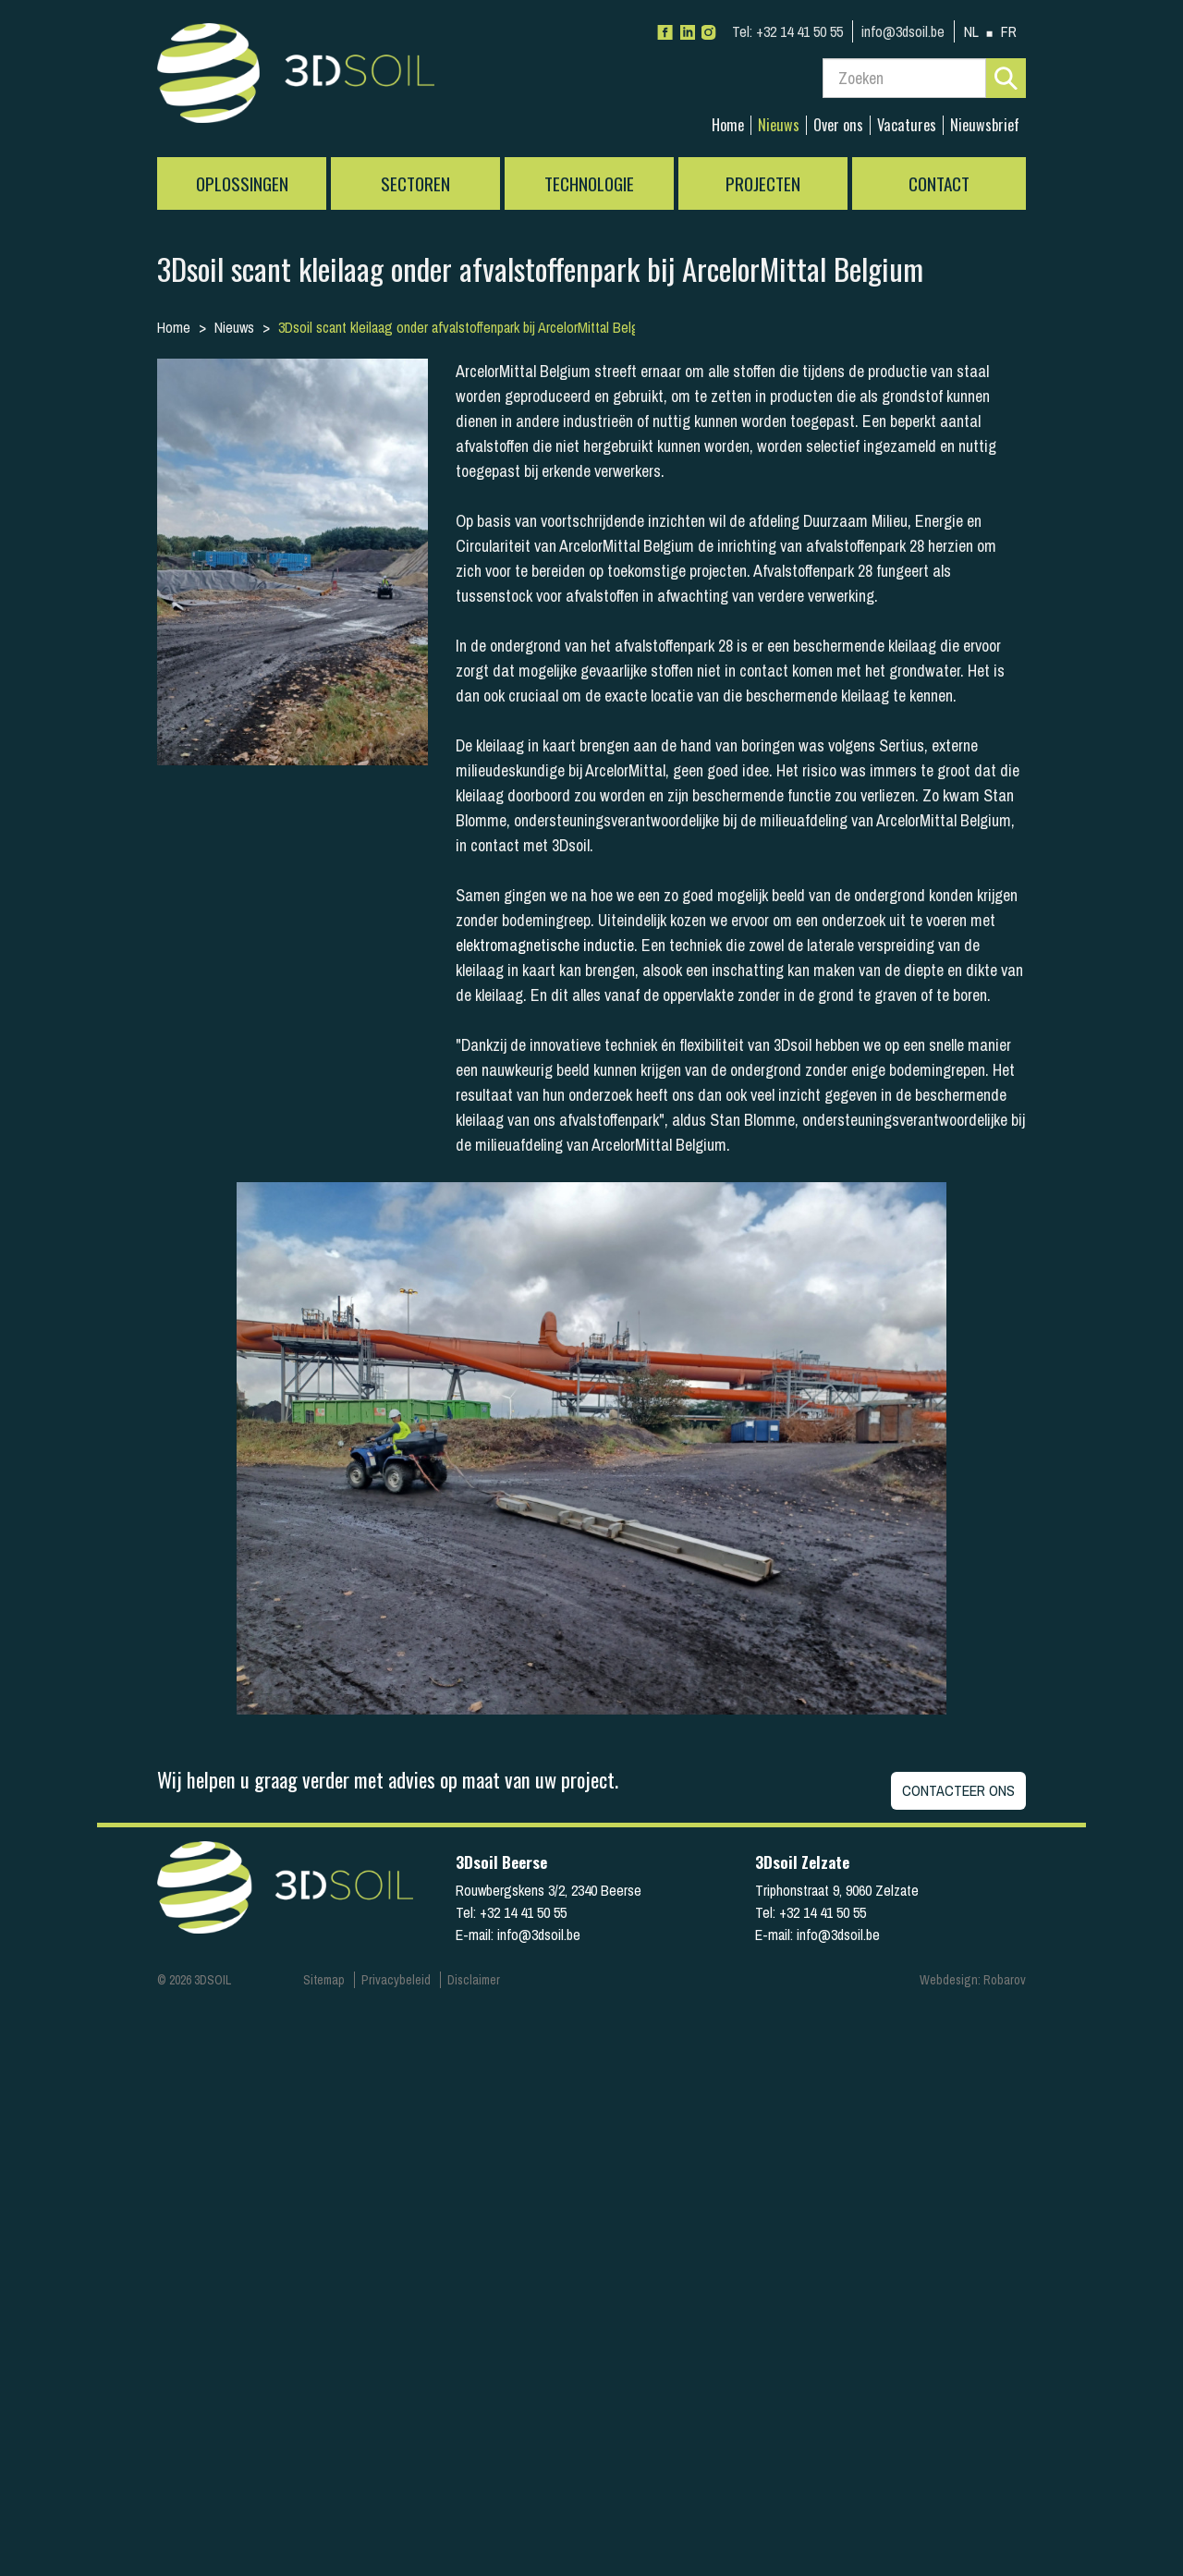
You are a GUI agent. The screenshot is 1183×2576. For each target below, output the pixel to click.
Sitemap (324, 1980)
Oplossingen (242, 183)
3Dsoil (295, 78)
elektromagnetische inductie (545, 945)
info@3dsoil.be (903, 31)
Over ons (838, 125)
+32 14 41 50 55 (787, 31)
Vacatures (906, 125)
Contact (939, 183)
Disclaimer (473, 1980)
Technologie (589, 183)
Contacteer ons (958, 1790)
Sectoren (415, 183)
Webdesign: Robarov (973, 1980)
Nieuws (778, 125)
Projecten (763, 183)
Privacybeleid (396, 1980)
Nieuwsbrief (984, 125)
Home (728, 125)
